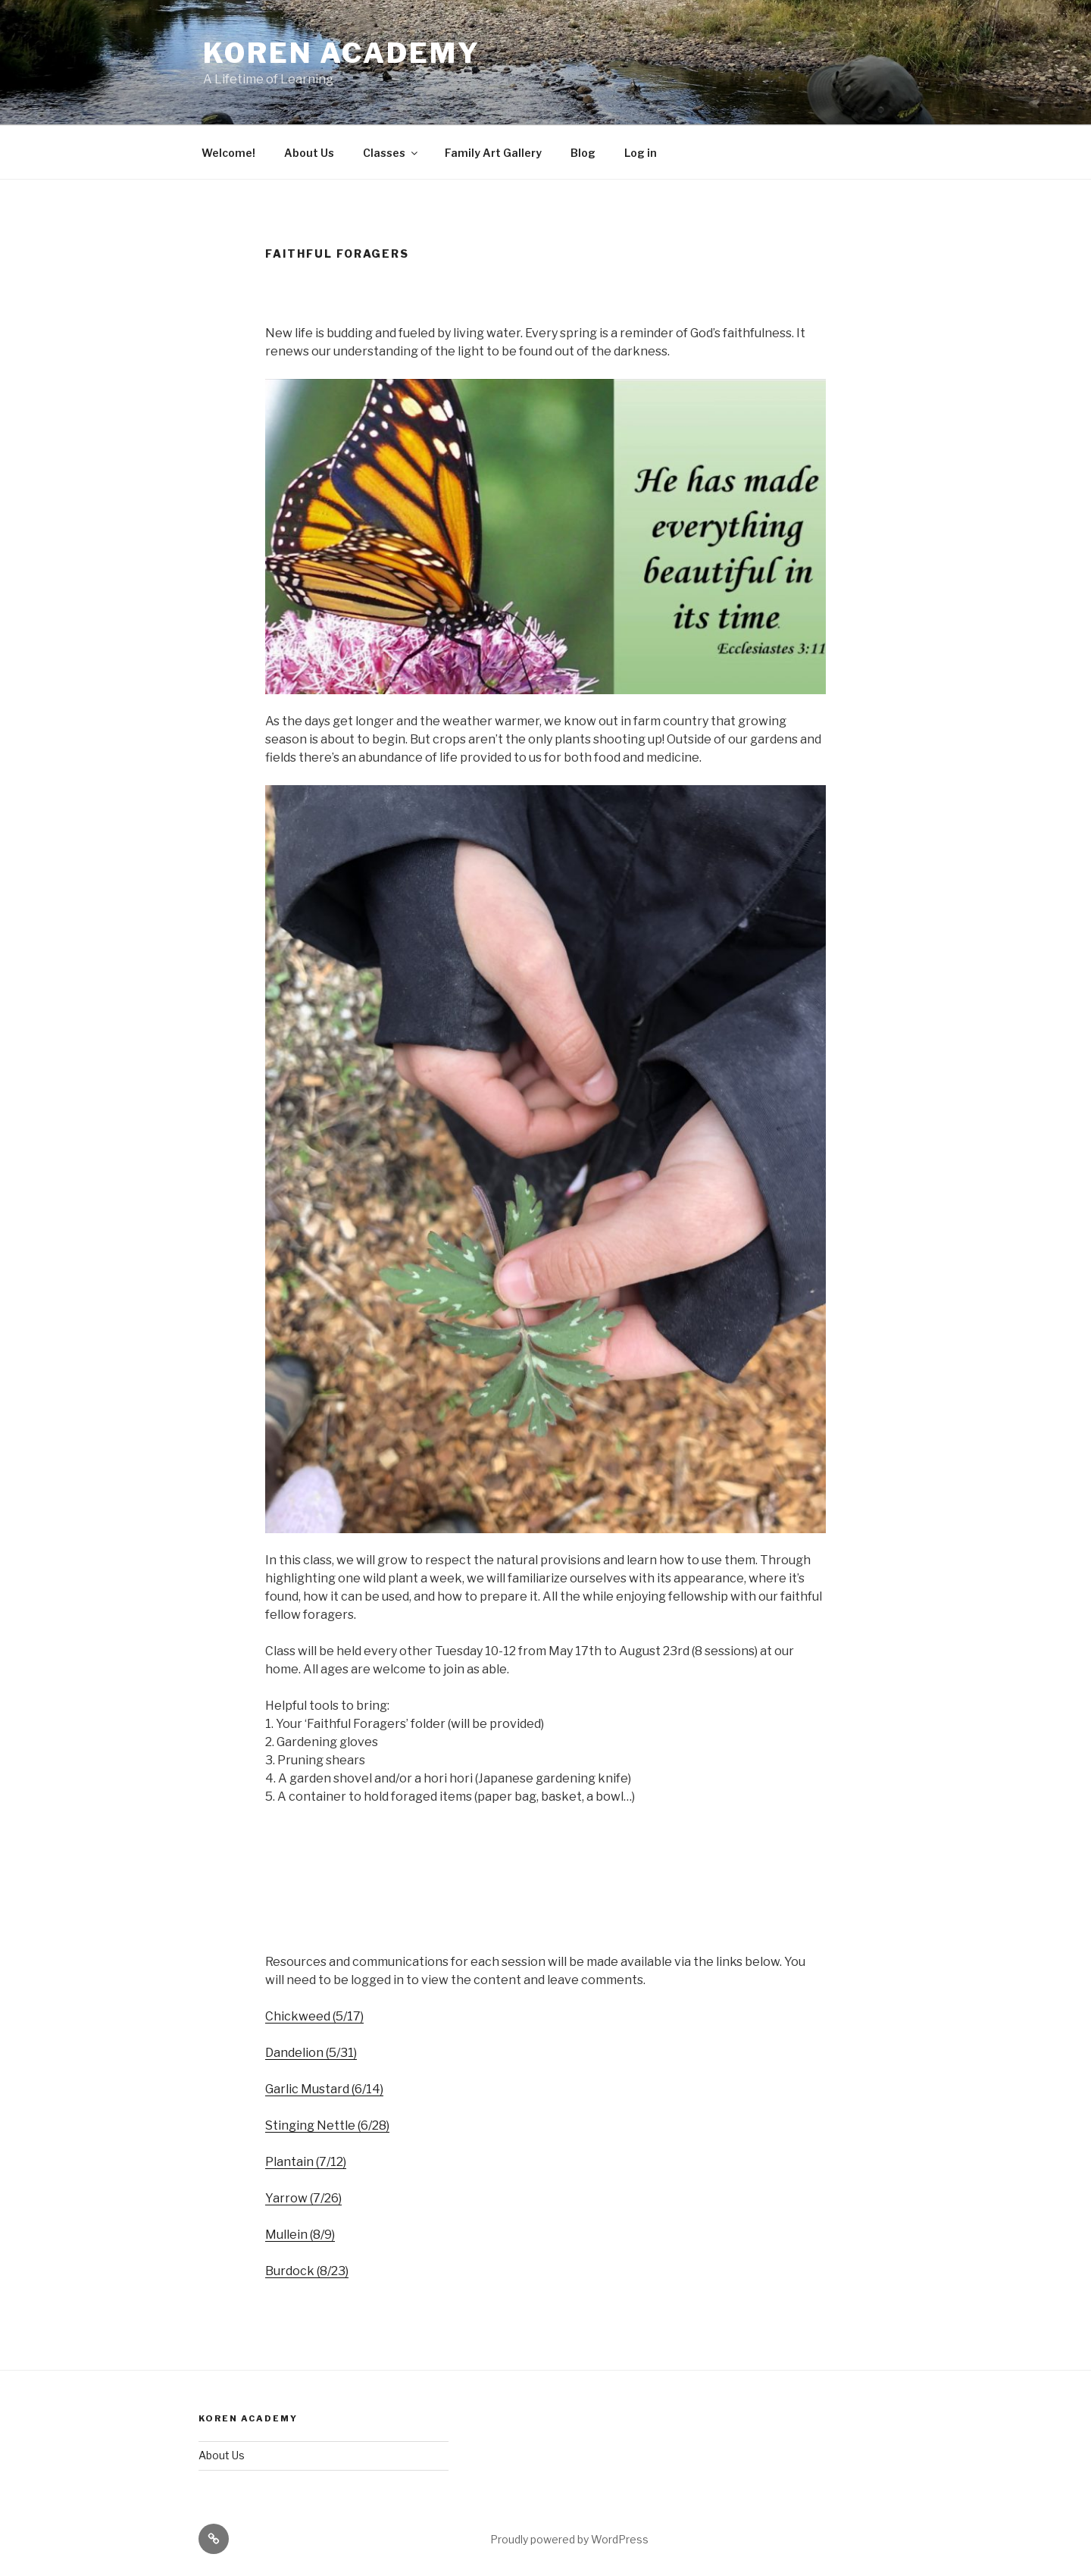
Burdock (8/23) (307, 2271)
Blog (583, 152)
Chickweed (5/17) (314, 2016)
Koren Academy (341, 53)
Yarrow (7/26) (303, 2198)
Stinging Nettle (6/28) (327, 2125)
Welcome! (228, 152)
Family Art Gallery (493, 152)
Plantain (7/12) (305, 2162)
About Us (309, 152)
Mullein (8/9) (300, 2234)
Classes (391, 152)
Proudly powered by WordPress (569, 2539)
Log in (640, 152)
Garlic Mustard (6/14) (324, 2089)
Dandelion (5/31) (311, 2052)
